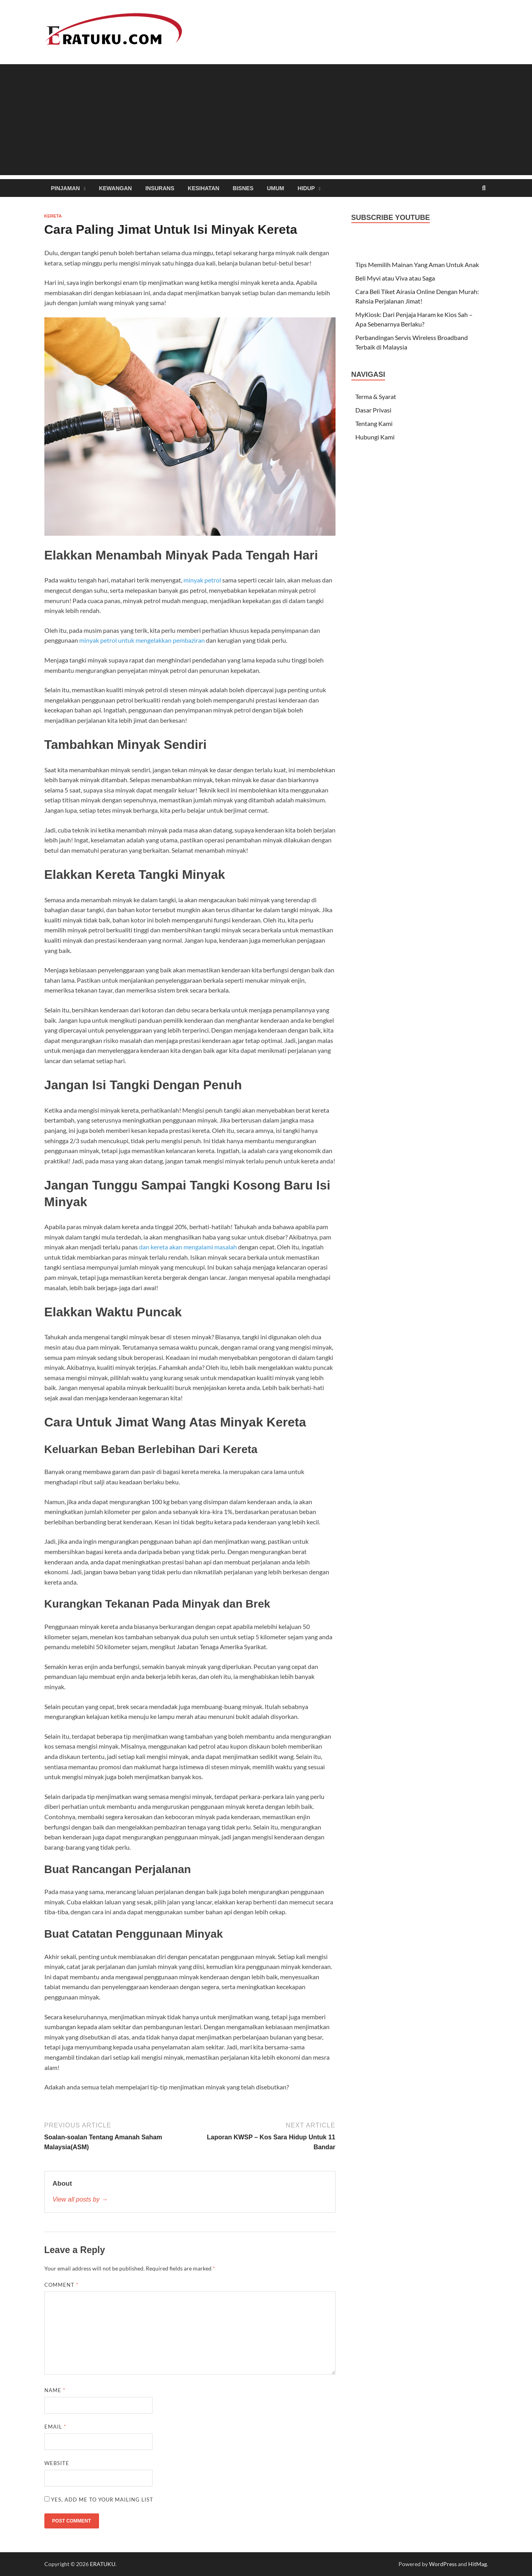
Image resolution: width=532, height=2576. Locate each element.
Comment (61, 2285)
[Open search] (484, 188)
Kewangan (115, 188)
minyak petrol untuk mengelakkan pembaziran (142, 640)
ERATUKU (102, 2564)
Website (56, 2463)
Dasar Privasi (373, 410)
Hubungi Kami (375, 437)
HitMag (477, 2564)
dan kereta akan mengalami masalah (188, 1247)
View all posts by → (80, 2199)
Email (55, 2426)
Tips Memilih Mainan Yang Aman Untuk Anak (417, 264)
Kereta (53, 216)
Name (54, 2390)
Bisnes (243, 188)
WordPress (443, 2564)
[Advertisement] (266, 119)
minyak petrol (202, 580)
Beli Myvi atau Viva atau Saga (395, 278)
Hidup (306, 188)
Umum (275, 188)
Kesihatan (203, 188)
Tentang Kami (374, 423)
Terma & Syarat (375, 396)
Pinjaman (65, 188)
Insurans (159, 188)
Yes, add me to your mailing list (98, 2499)
